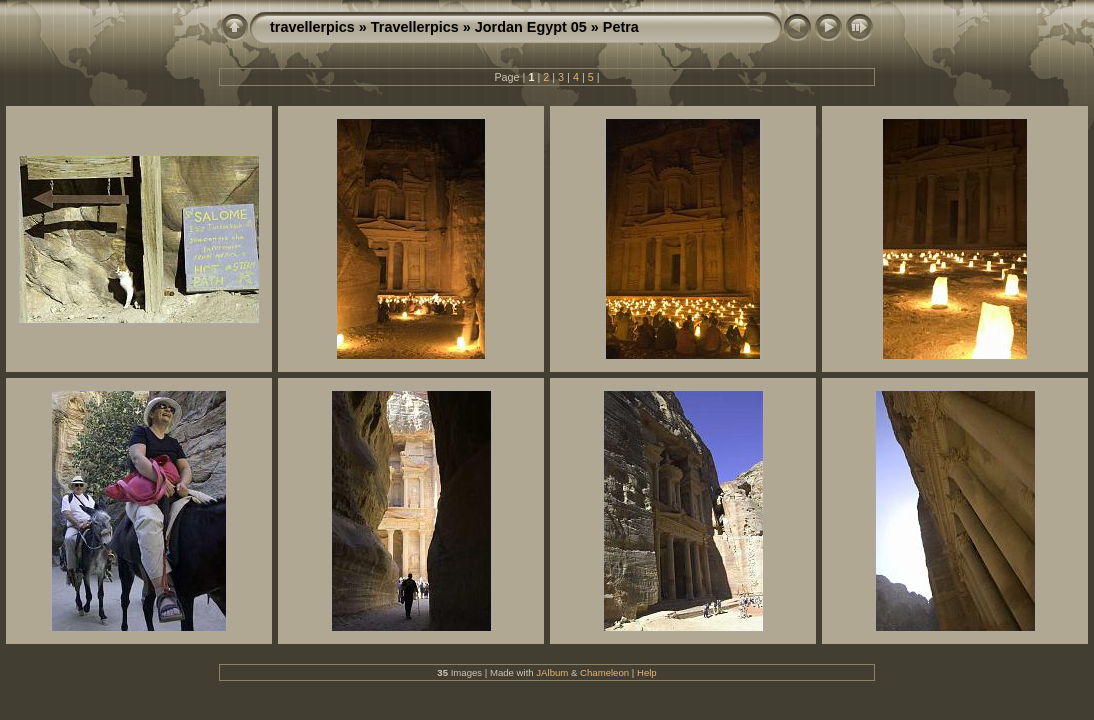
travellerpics (312, 27)
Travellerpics (415, 27)
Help (647, 672)
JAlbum (552, 672)
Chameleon (604, 672)
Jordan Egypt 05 (531, 27)
